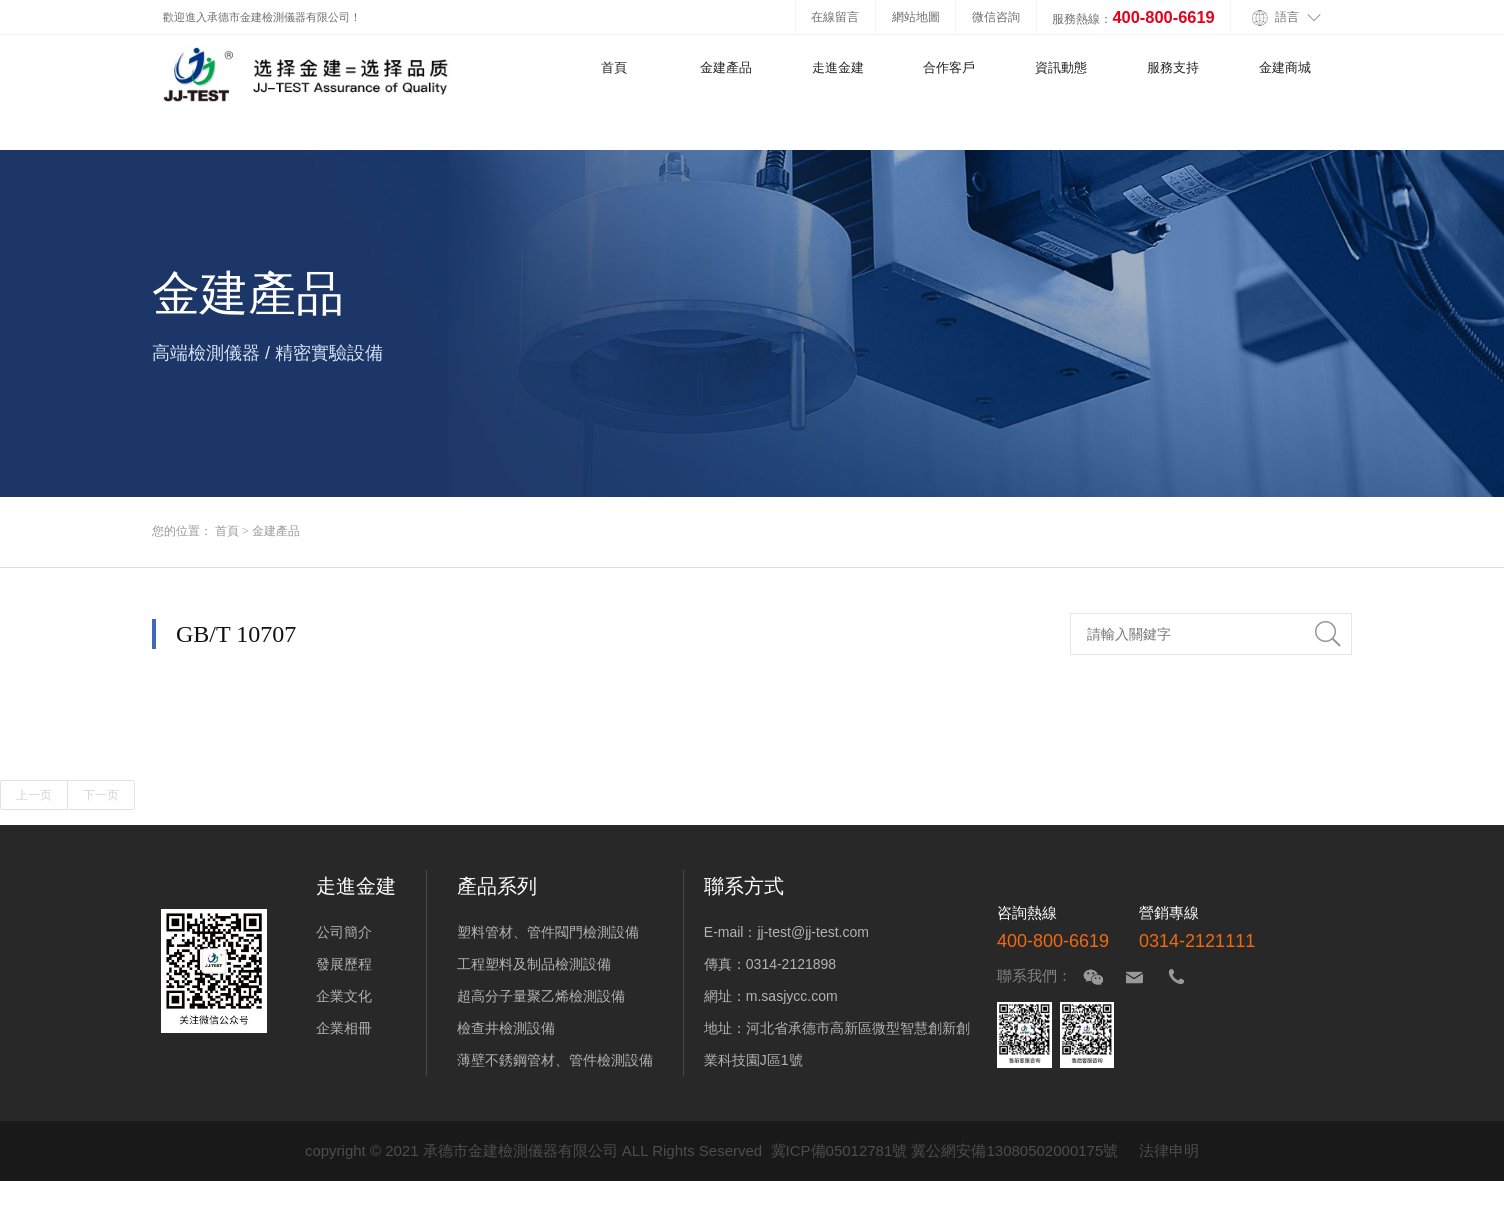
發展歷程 (344, 964)
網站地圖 (916, 16)
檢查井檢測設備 (506, 1028)
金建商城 (1285, 68)
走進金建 (838, 68)
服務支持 (1173, 68)
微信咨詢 (996, 16)
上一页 (34, 795)
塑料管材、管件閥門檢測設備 (548, 932)
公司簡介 (344, 932)
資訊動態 (1061, 68)
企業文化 (344, 996)
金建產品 (726, 68)
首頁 (614, 68)
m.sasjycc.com (792, 996)
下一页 (101, 795)
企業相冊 (344, 1028)
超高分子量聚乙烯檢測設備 (541, 996)
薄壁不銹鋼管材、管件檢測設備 (555, 1060)
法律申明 (1169, 1150)
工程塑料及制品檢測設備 (534, 964)
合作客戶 (949, 68)
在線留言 (835, 16)
